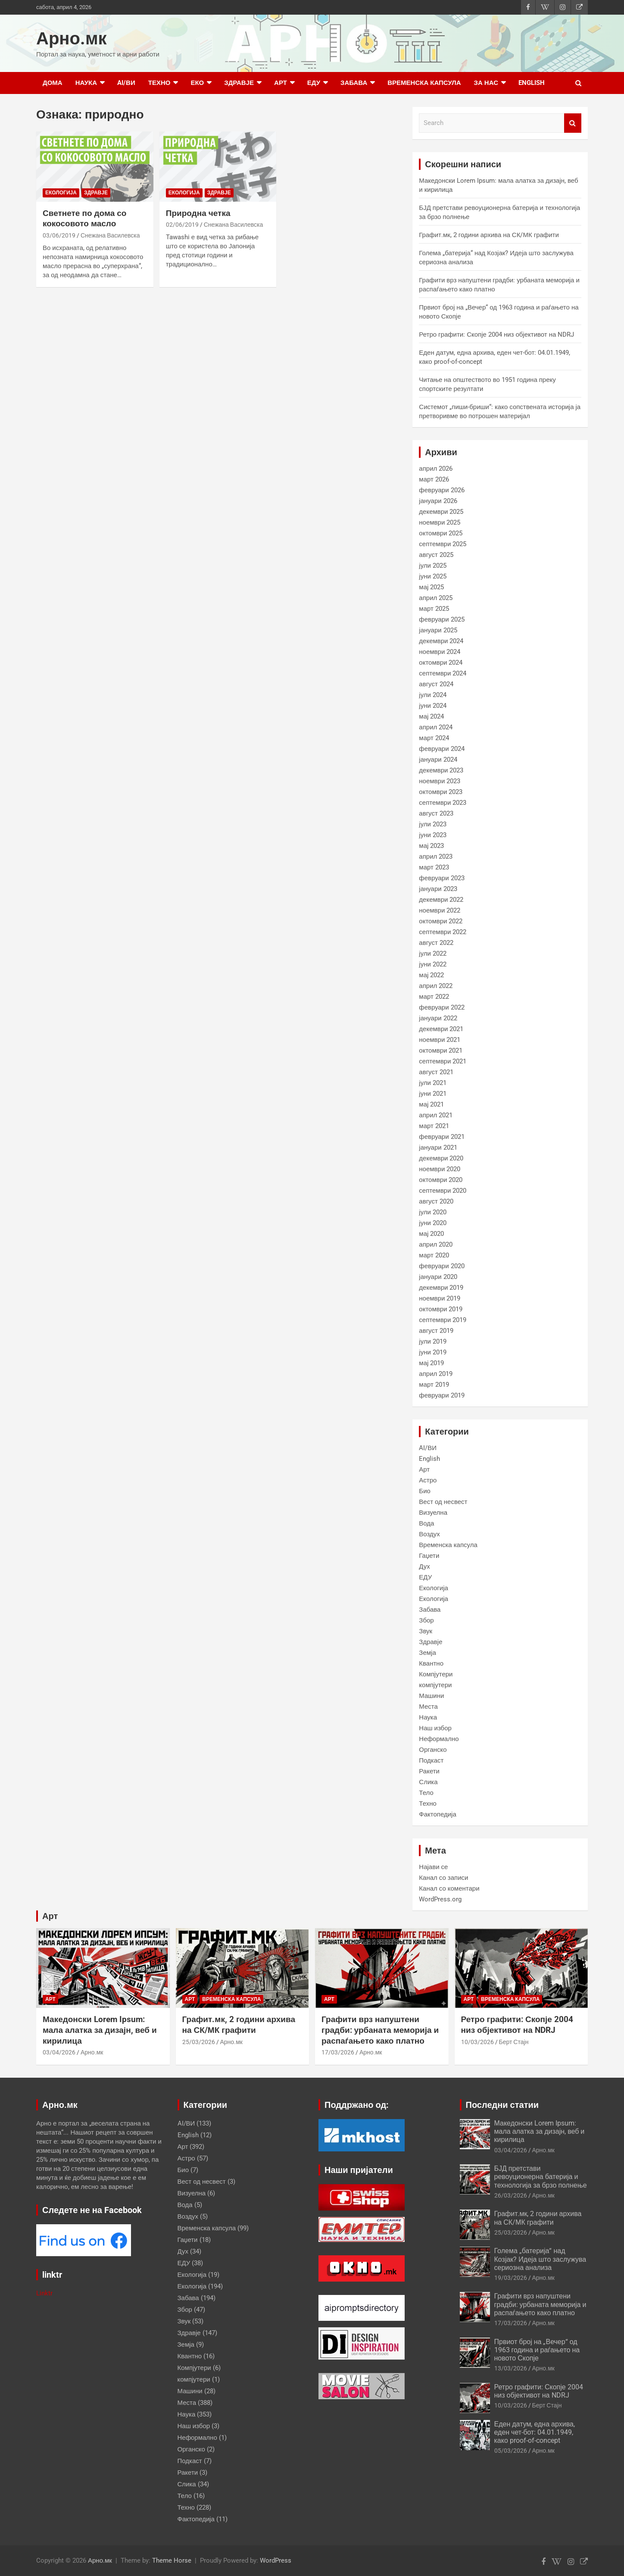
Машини (431, 1696)
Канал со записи (443, 1878)
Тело (426, 1793)
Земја (427, 1653)
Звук (425, 1631)
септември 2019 (442, 1320)
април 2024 (435, 727)
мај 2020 (431, 1234)
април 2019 (435, 1374)
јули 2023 (432, 824)
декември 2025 (441, 512)
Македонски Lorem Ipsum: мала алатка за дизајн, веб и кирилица (100, 2029)
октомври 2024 (440, 662)
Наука (86, 83)
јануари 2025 (438, 630)
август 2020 (436, 1201)
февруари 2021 (441, 1137)
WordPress (275, 2560)
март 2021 (434, 1126)
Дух (424, 1566)
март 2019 (434, 1384)
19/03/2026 (510, 2277)
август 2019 (436, 1331)
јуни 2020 (432, 1223)
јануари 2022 (438, 1018)
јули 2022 (432, 953)
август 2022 (436, 943)
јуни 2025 (432, 576)
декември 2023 (441, 770)
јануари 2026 (438, 501)
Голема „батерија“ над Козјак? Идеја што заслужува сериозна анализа (540, 2259)
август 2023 (436, 813)
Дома (52, 83)
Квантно (431, 1663)
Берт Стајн (514, 2041)
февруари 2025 (441, 619)
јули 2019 (432, 1341)
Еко (197, 83)
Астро (428, 1480)
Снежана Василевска (110, 235)
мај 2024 (431, 716)
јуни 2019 (432, 1352)
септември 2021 (442, 1061)
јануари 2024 (438, 759)
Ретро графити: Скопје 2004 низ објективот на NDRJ (496, 334)
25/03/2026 (198, 2041)
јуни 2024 (432, 706)
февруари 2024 (441, 749)
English (531, 83)
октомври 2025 (440, 533)
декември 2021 (441, 1029)
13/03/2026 (510, 2368)
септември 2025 (442, 544)
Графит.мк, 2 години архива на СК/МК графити (488, 235)
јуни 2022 (432, 964)
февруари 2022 (441, 1007)
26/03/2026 (510, 2195)
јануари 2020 (438, 1277)
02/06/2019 (182, 224)
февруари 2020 (441, 1266)
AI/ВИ (126, 83)
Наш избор (435, 1728)
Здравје (239, 83)
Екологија (61, 193)
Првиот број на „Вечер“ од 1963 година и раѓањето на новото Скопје (537, 2350)
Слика (428, 1782)
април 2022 (435, 986)
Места (428, 1706)
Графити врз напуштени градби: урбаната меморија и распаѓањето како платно (380, 2029)
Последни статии (502, 2105)
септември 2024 (442, 673)
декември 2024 (441, 641)
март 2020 (434, 1255)
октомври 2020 (440, 1180)
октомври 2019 (440, 1309)
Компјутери (435, 1674)
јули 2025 (432, 565)
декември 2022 (441, 899)
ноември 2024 (439, 652)
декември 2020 (441, 1158)
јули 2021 (432, 1083)
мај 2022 (431, 975)
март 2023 (434, 867)
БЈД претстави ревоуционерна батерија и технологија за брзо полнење (540, 2176)
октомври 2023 (440, 792)
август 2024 (436, 684)
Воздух (429, 1534)
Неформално (439, 1739)
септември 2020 (442, 1190)
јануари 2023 (438, 889)
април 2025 (435, 598)
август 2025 (436, 555)
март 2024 (434, 738)
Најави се (433, 1867)
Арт (280, 83)
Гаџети (429, 1556)
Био (425, 1491)
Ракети (429, 1771)
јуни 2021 (432, 1093)
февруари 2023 (441, 878)
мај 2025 (431, 587)
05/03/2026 (510, 2450)
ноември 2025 (439, 522)
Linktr (44, 2293)
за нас (486, 83)
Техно (159, 83)
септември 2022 (442, 932)
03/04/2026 (59, 2052)
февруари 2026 (441, 490)
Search (572, 123)
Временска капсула (424, 83)
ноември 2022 (439, 910)
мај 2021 (431, 1104)
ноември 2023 (439, 781)
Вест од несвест (443, 1502)
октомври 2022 (440, 921)
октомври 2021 (440, 1050)
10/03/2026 (477, 2041)
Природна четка (198, 213)
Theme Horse (171, 2560)
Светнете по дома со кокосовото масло (84, 218)
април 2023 (435, 856)
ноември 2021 (439, 1040)
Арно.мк (71, 38)
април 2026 (435, 468)
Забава (353, 83)
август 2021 (436, 1072)
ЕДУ (313, 83)
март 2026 (434, 479)
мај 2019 (431, 1363)
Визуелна (433, 1512)
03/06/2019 (59, 235)
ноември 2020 (439, 1169)
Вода (426, 1523)
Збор (426, 1620)
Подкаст (431, 1760)
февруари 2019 (441, 1395)
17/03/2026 (337, 2052)
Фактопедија (437, 1814)
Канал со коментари (449, 1888)
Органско (432, 1750)
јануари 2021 (438, 1147)
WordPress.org (440, 1899)
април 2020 (435, 1244)
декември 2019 (441, 1287)
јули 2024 (432, 695)
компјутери (435, 1685)
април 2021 (435, 1115)
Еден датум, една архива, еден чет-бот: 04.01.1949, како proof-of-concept (534, 2432)
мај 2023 (431, 846)
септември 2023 (442, 803)
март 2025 (434, 609)
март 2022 (434, 996)
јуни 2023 (432, 835)
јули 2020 (432, 1212)
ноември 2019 (439, 1298)
